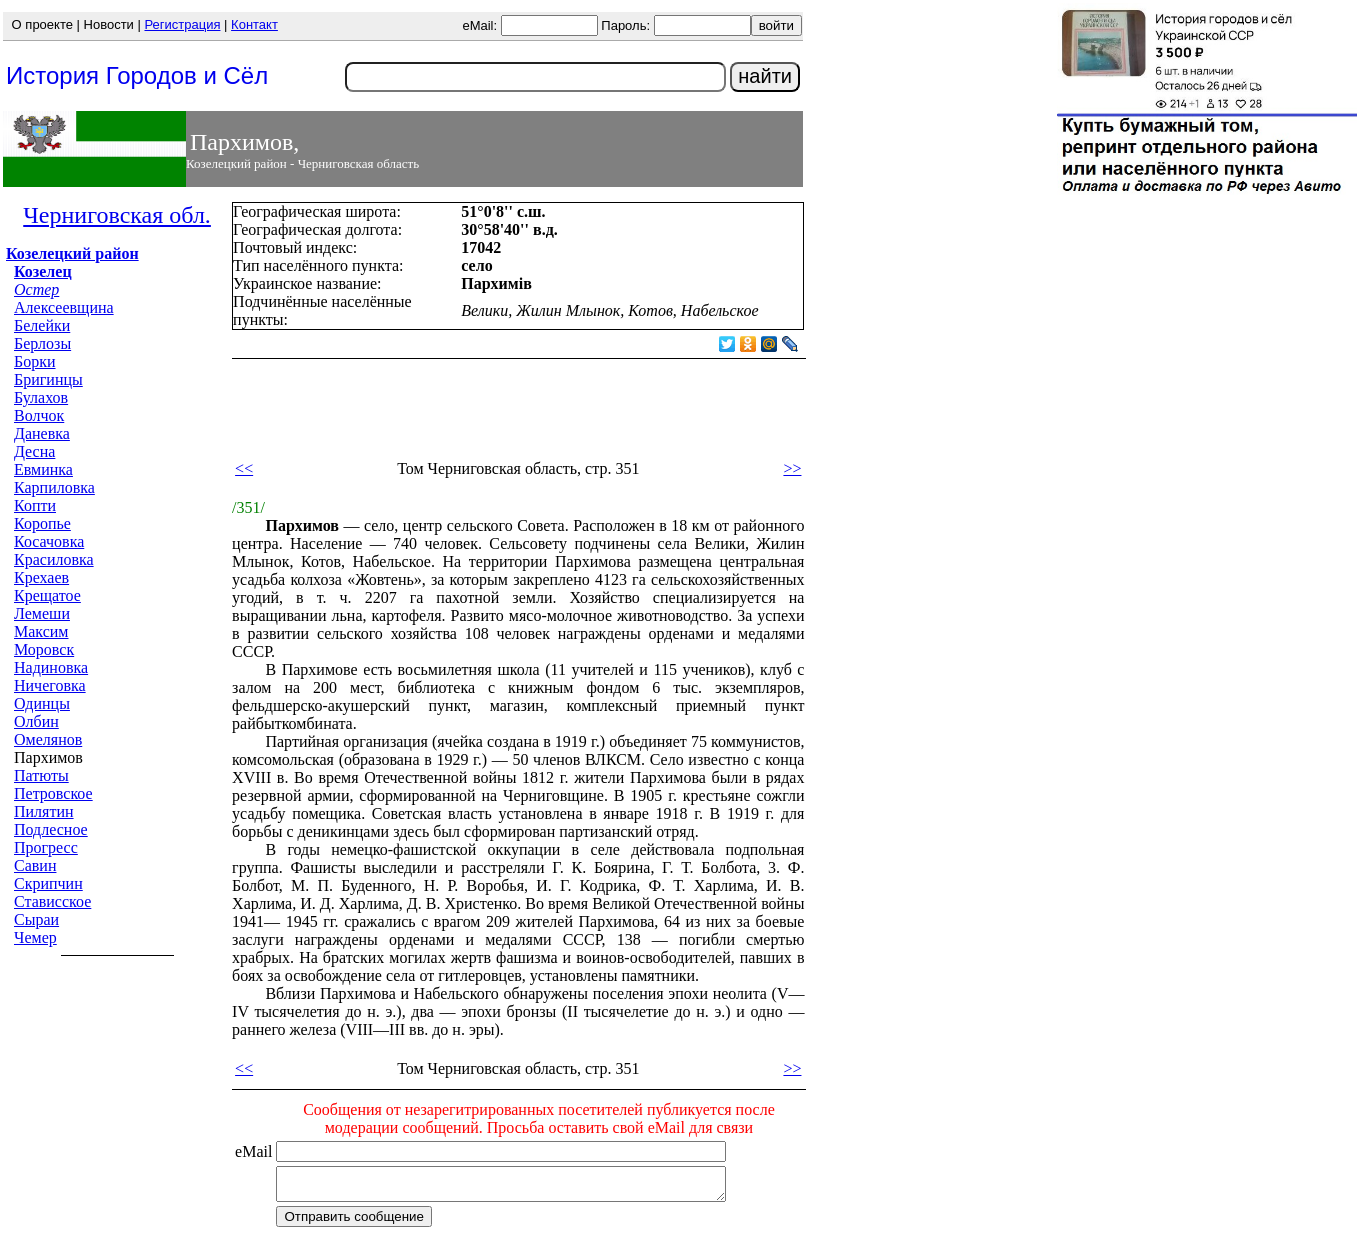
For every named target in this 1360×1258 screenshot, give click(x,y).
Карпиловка (54, 487)
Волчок (39, 415)
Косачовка (49, 541)
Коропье (42, 523)
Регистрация (182, 24)
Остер (36, 289)
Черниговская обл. (117, 215)
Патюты (41, 775)
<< (244, 468)
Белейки (42, 325)
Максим (41, 631)
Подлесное (51, 829)
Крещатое (47, 595)
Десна (34, 451)
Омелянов (48, 739)
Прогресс (46, 847)
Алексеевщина (64, 307)
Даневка (42, 433)
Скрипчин (48, 883)
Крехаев (41, 577)
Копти (35, 505)
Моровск (44, 649)
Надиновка (51, 667)
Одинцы (42, 703)
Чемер (35, 937)
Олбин (36, 721)
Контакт (254, 24)
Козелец (43, 271)
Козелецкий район (72, 253)
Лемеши (42, 613)
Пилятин (44, 811)
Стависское (52, 901)
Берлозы (42, 343)
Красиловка (54, 559)
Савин (35, 865)
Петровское (53, 793)
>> (792, 468)
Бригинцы (48, 379)
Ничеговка (50, 685)
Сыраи (36, 919)
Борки (35, 361)
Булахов (41, 397)
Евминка (43, 469)
